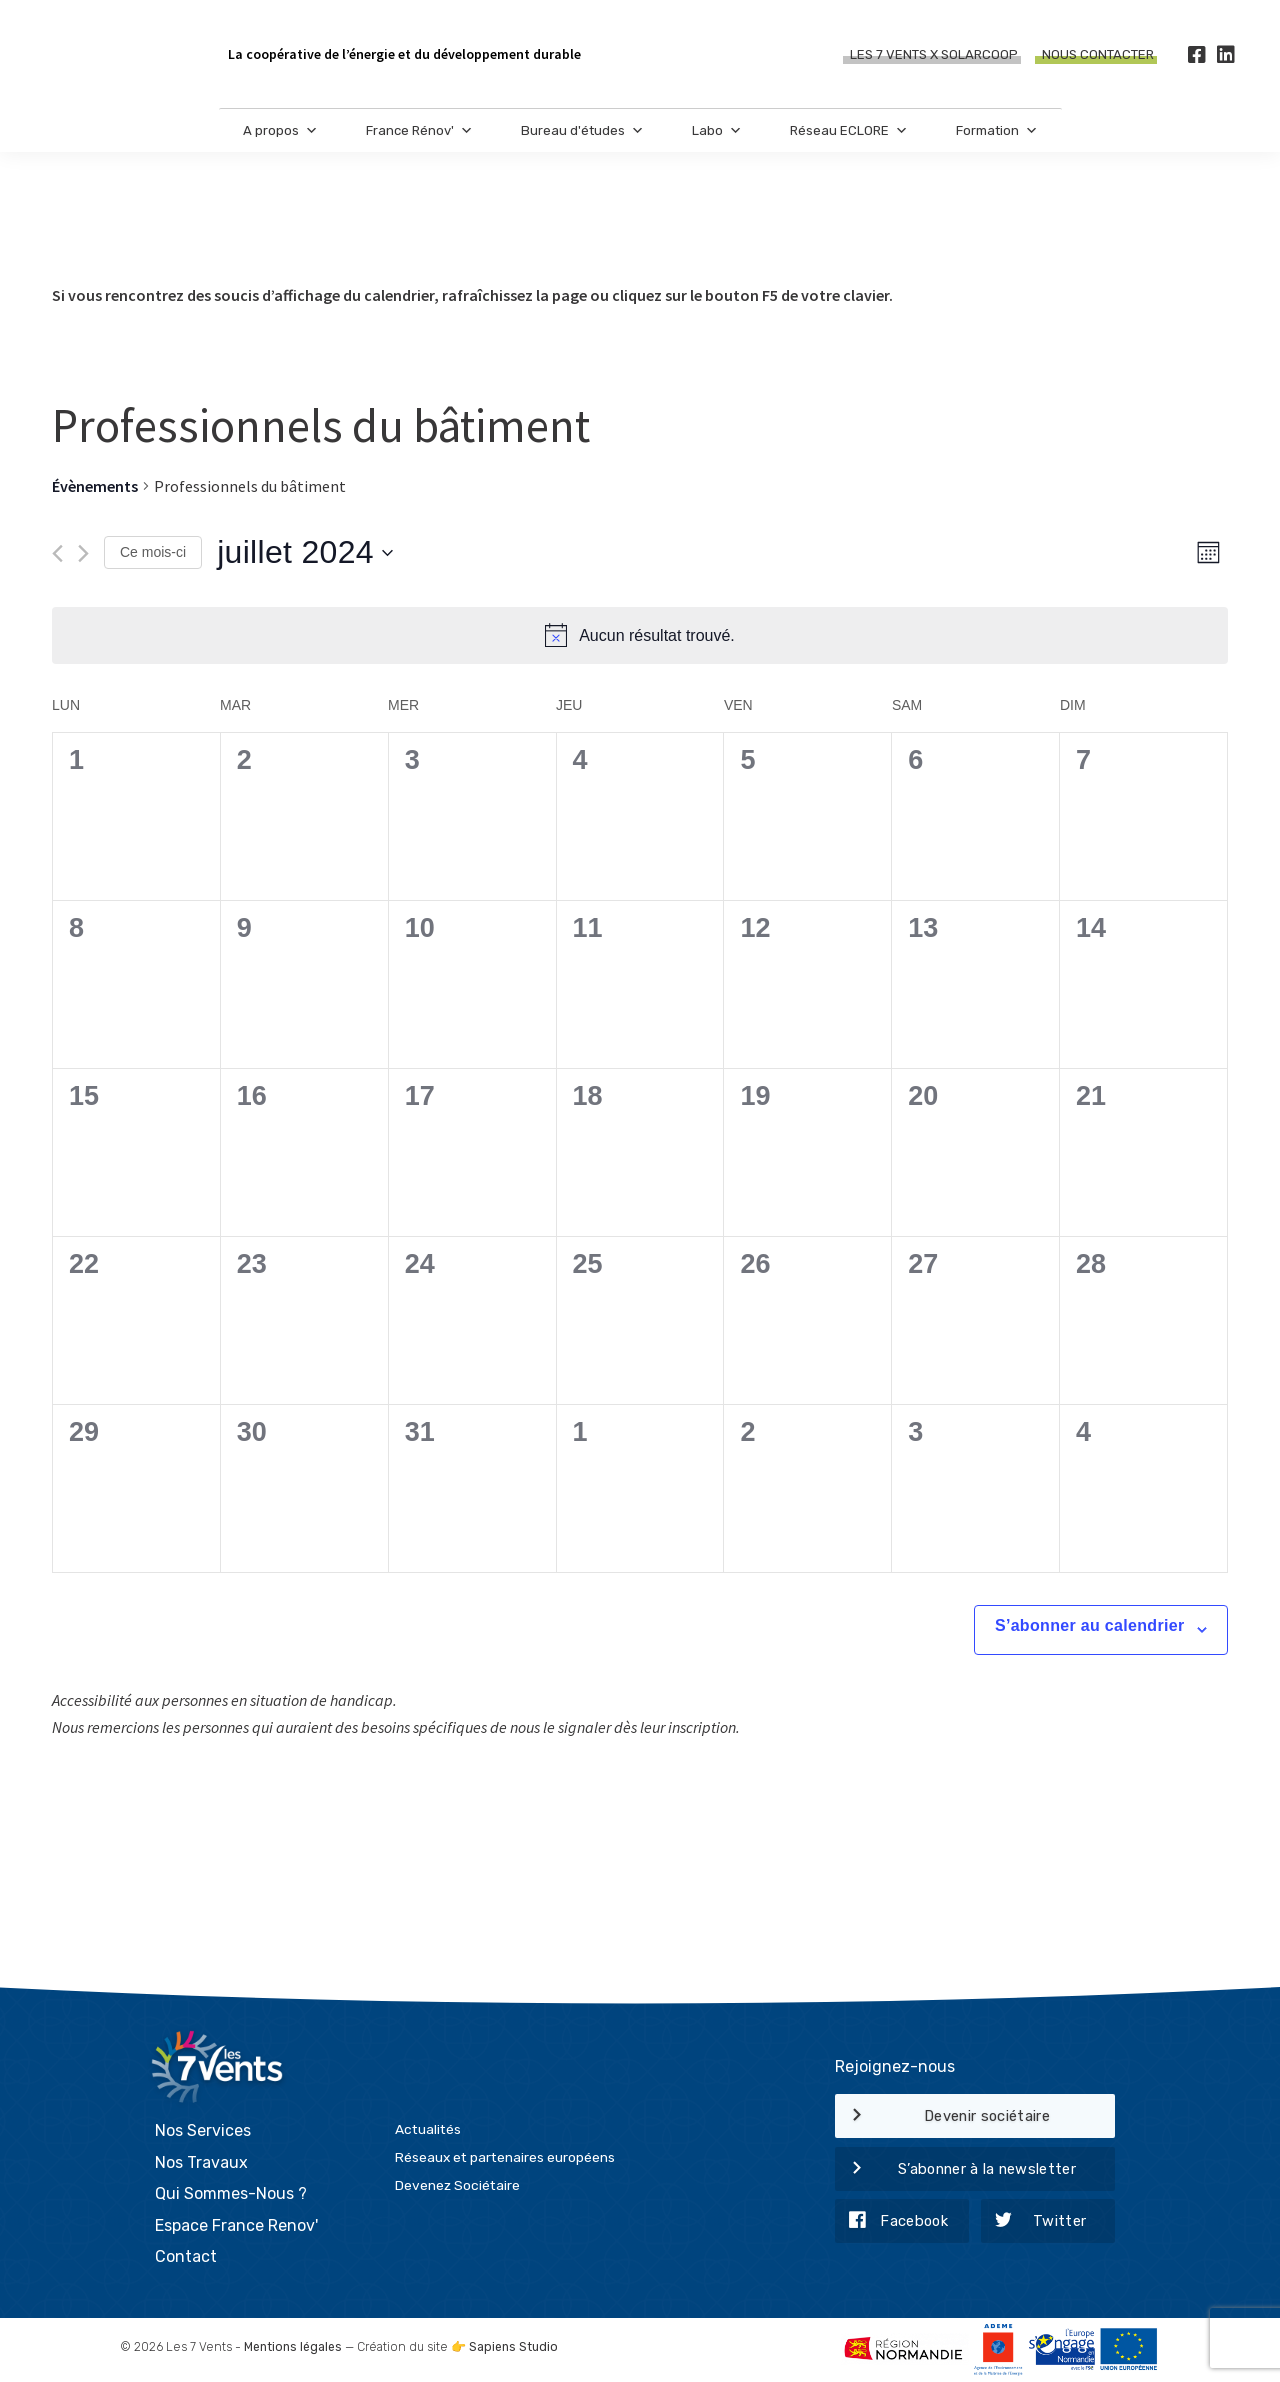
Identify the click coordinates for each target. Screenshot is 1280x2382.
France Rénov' (419, 130)
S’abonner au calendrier (1090, 1625)
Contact (186, 2256)
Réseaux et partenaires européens (505, 2157)
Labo (717, 130)
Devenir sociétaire (942, 2117)
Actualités (428, 2129)
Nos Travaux (201, 2162)
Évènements (95, 486)
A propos (280, 130)
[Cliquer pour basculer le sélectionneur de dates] (305, 553)
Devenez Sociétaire (457, 2185)
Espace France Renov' (236, 2225)
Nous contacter (1098, 54)
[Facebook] (1196, 54)
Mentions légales (293, 2347)
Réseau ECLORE (849, 130)
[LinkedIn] (1225, 54)
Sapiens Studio (513, 2347)
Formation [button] (997, 130)
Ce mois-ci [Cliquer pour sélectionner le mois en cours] (153, 552)
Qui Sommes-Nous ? (231, 2193)
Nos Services (203, 2130)
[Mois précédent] (57, 553)
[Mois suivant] (83, 553)
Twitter (1034, 2222)
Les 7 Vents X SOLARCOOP (934, 54)
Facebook (891, 2222)
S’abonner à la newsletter (955, 2170)
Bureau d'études (582, 130)
